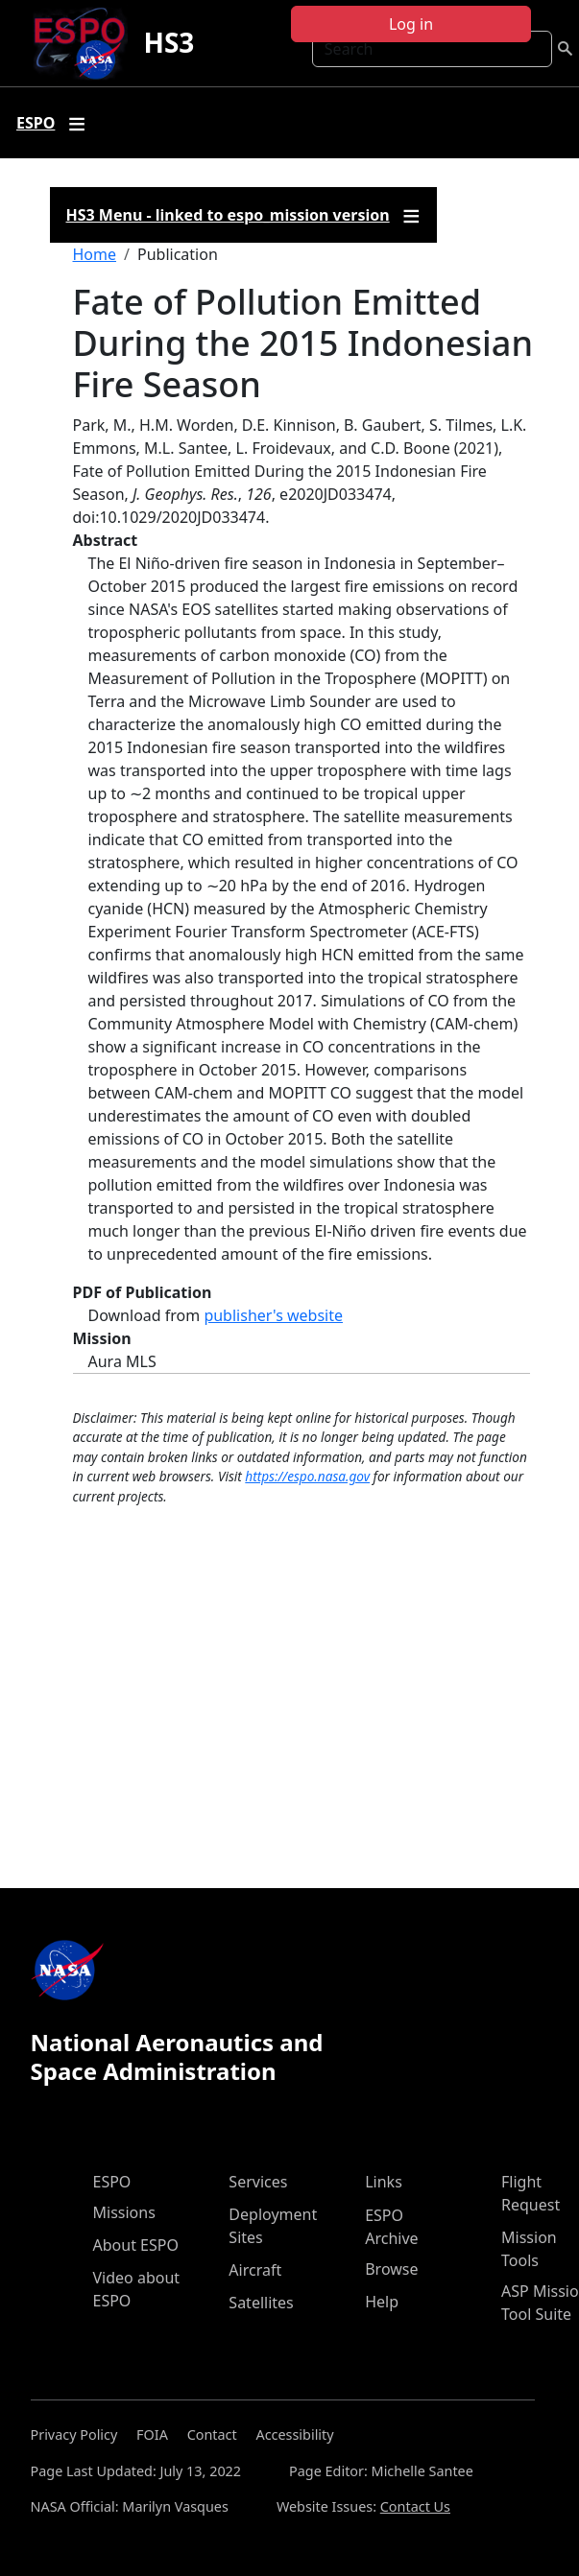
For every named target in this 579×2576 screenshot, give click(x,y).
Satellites (261, 2302)
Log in (411, 24)
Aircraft (255, 2270)
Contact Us (415, 2506)
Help (381, 2301)
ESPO (112, 2181)
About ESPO (136, 2245)
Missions (124, 2212)
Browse (391, 2269)
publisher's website (273, 1315)
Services (258, 2181)
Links (383, 2181)
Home (95, 254)
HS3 (168, 42)
